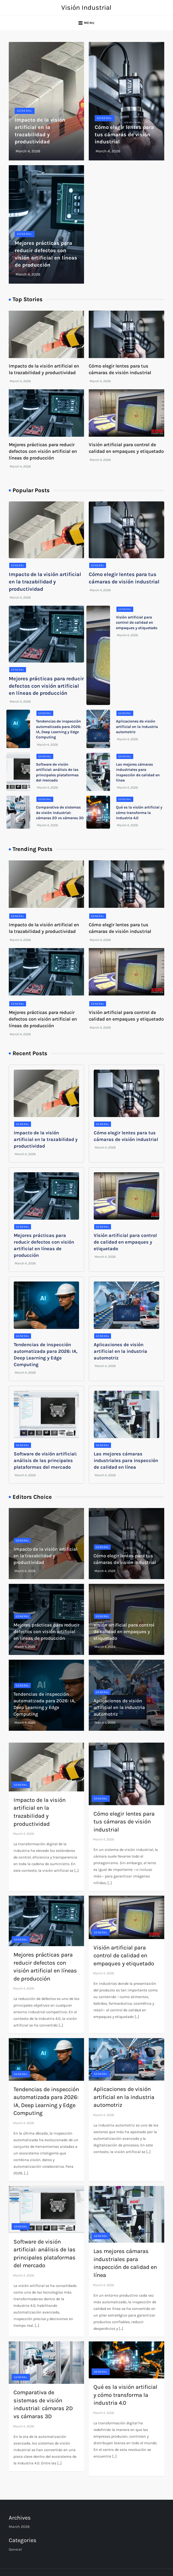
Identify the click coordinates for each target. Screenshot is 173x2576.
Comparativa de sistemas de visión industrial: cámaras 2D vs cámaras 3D (60, 812)
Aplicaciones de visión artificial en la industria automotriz (137, 726)
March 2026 (19, 2526)
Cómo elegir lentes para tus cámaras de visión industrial (124, 134)
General (24, 110)
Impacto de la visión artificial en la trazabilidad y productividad (45, 581)
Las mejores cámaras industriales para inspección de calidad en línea (126, 1460)
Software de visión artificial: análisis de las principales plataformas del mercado (45, 1460)
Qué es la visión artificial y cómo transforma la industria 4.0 (139, 812)
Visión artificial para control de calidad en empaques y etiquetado (136, 622)
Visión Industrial (86, 7)
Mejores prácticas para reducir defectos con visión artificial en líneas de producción (43, 451)
